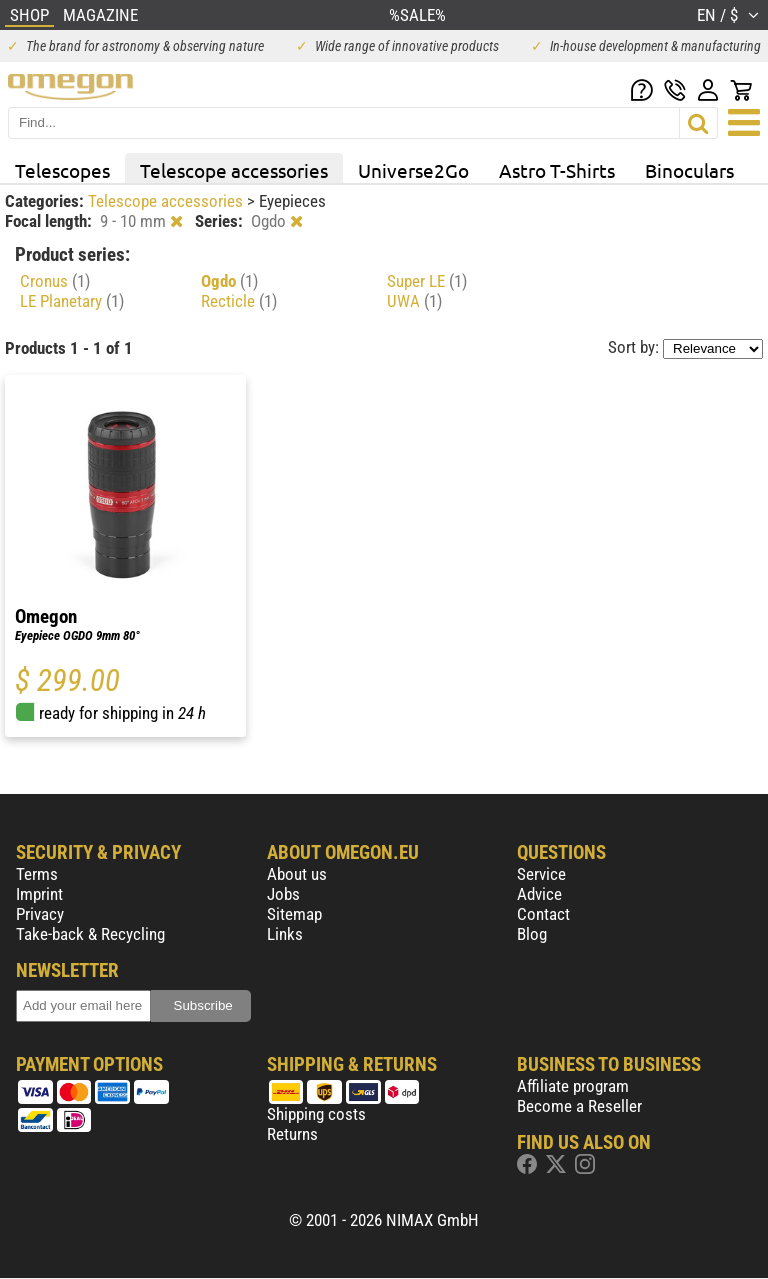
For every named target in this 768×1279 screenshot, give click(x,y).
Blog (532, 934)
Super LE (427, 281)
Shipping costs (316, 1114)
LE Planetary (72, 301)
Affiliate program (573, 1086)
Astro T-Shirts (557, 170)
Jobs (283, 894)
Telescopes (62, 170)
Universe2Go (413, 170)
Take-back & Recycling (90, 934)
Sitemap (294, 914)
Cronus (55, 281)
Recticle (239, 301)
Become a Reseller (579, 1106)
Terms (37, 874)
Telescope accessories (234, 170)
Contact (543, 914)
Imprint (39, 894)
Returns (292, 1134)
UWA (414, 301)
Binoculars (689, 170)
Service (541, 874)
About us (297, 874)
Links (285, 934)
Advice (539, 894)
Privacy (40, 914)
